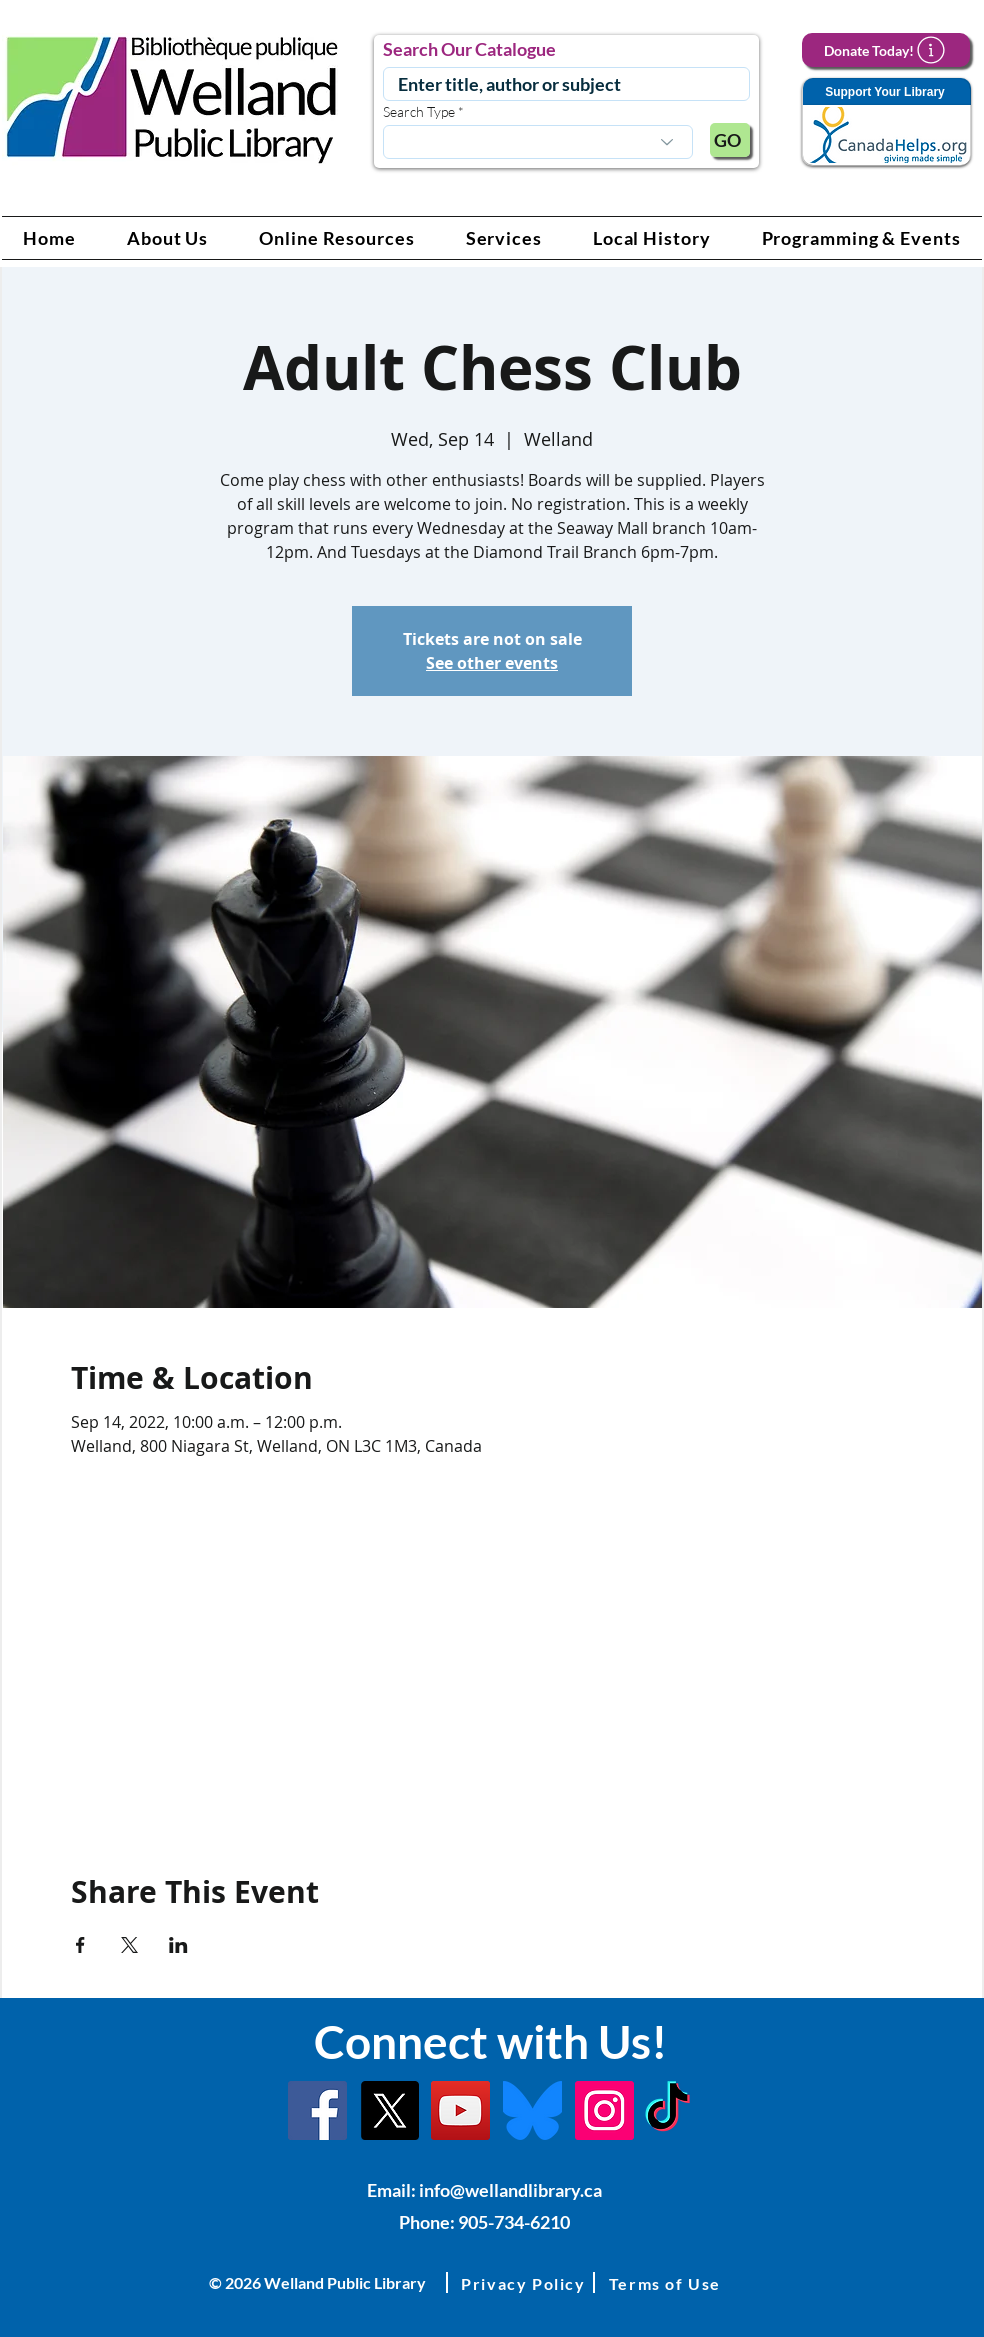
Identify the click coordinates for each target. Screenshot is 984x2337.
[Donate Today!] (886, 50)
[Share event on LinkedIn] (178, 1945)
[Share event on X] (129, 1945)
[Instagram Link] (604, 2110)
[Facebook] (317, 2110)
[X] (389, 2110)
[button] (168, 238)
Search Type (419, 112)
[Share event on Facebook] (80, 1945)
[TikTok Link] (667, 2110)
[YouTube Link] (460, 2110)
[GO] (730, 140)
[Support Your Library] (886, 122)
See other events (492, 663)
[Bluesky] (532, 2110)
